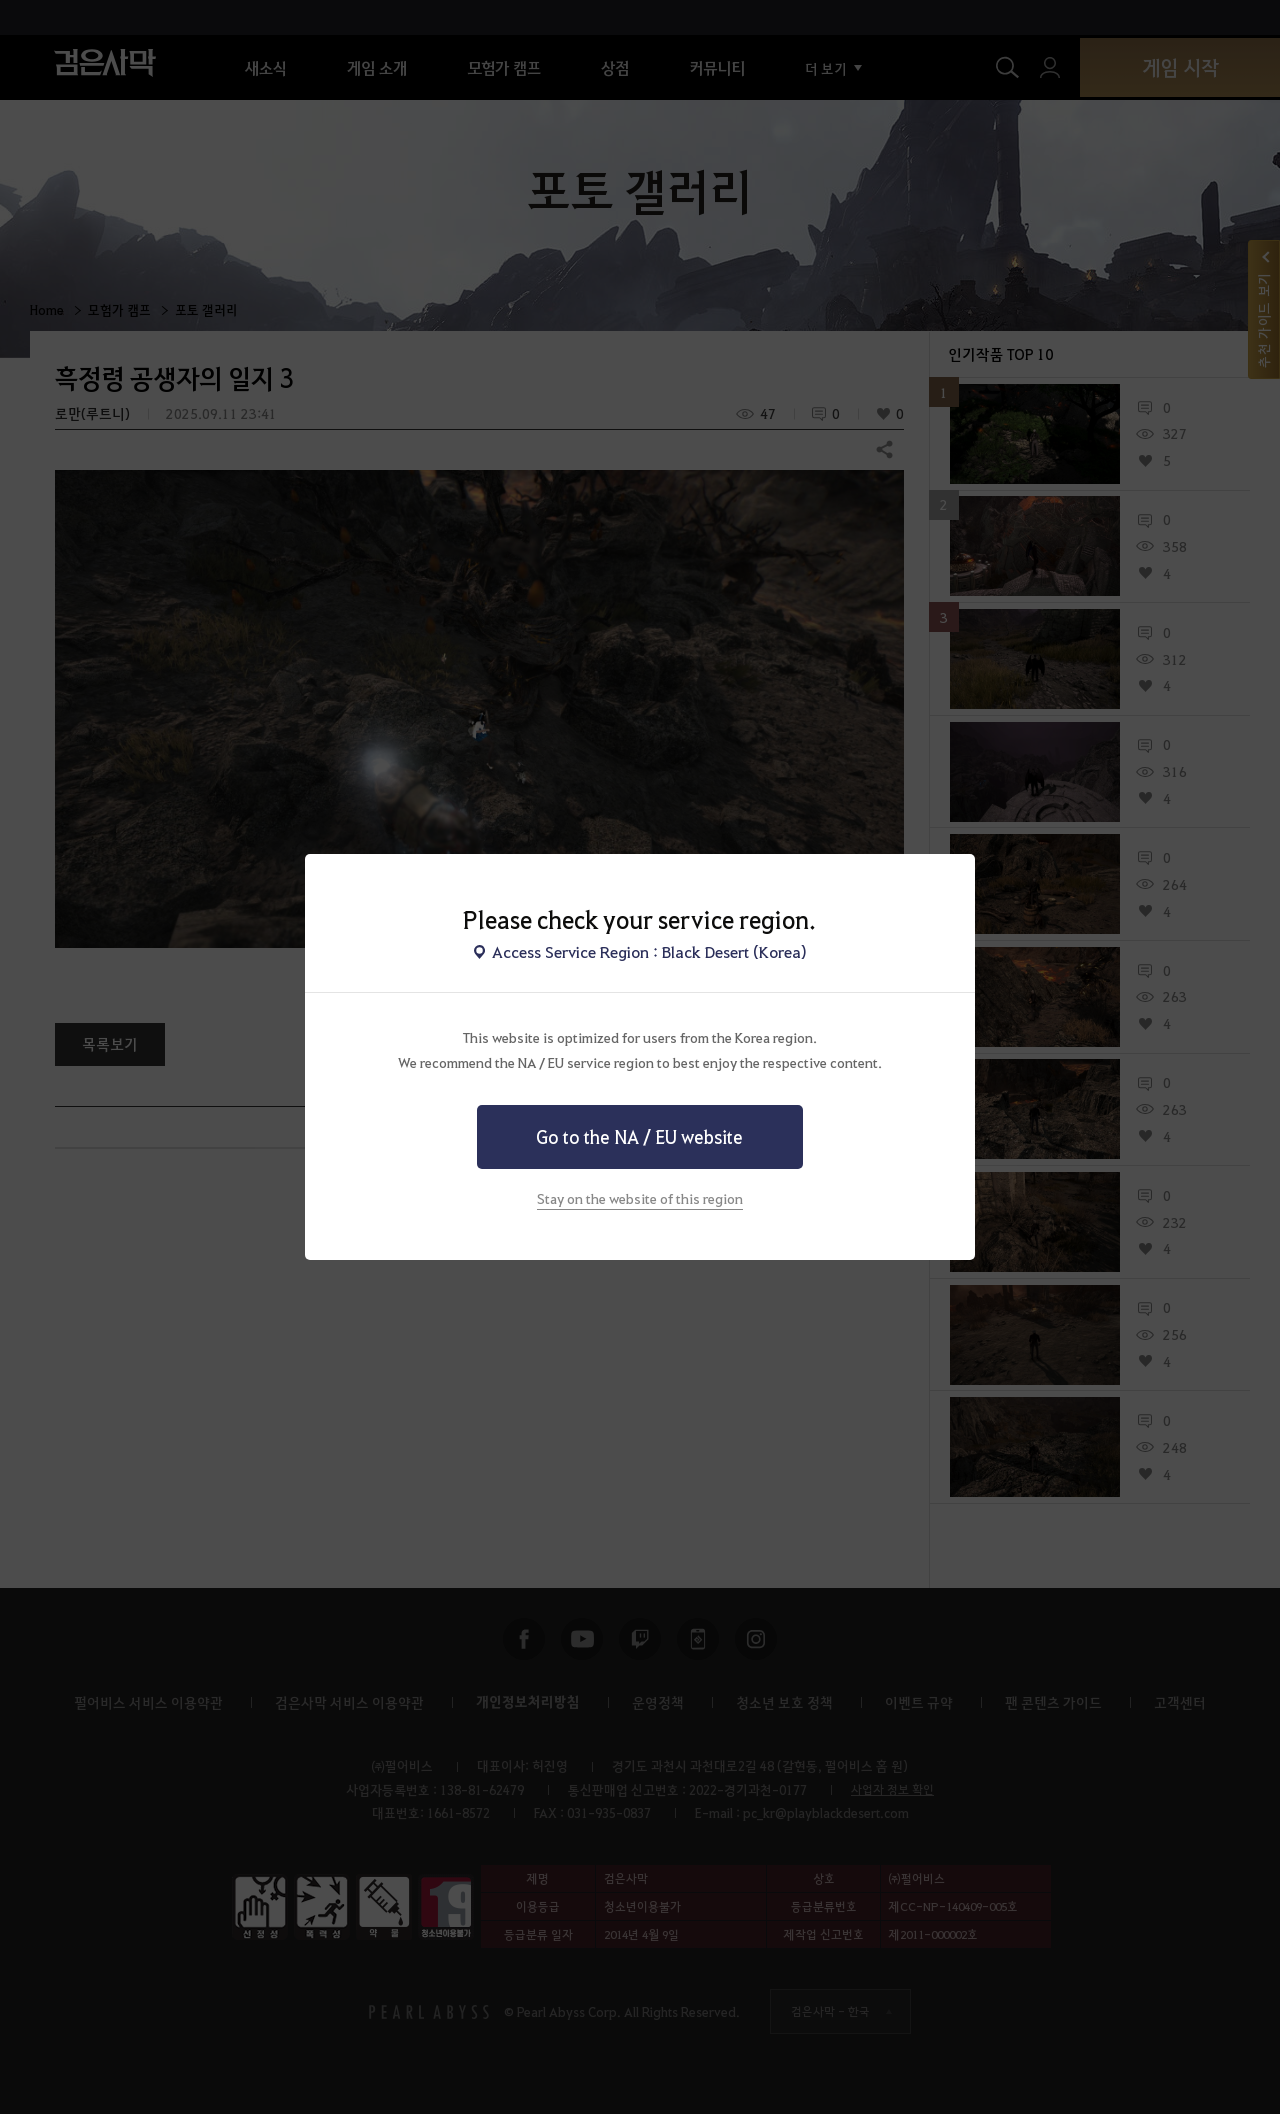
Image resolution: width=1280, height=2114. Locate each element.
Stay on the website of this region (640, 1198)
